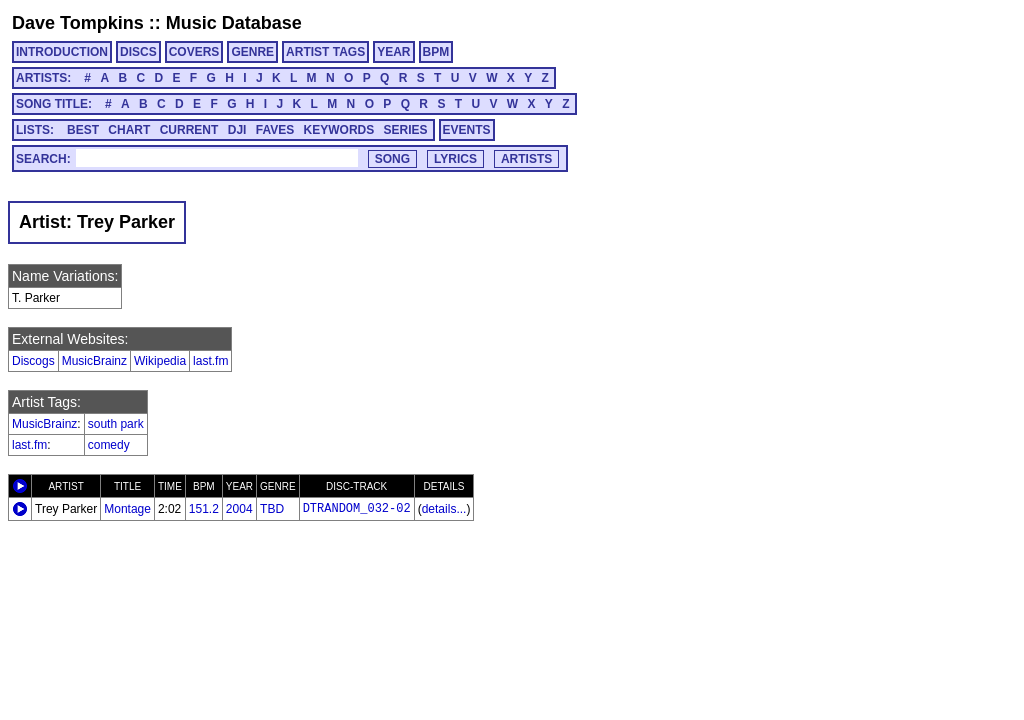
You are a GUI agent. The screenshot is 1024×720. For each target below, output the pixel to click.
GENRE (252, 52)
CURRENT (189, 130)
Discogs (33, 361)
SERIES (406, 130)
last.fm (210, 361)
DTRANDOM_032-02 (357, 509)
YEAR (393, 52)
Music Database (234, 23)
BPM (436, 52)
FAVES (275, 130)
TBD (272, 509)
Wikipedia (160, 361)
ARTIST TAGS (325, 52)
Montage (127, 509)
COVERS (194, 52)
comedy (109, 445)
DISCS (138, 52)
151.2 (204, 509)
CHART (129, 130)
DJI (237, 130)
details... (444, 509)
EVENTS (467, 130)
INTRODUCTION (62, 52)
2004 (239, 509)
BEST (83, 130)
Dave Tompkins (78, 23)
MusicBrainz (94, 361)
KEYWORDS (339, 130)
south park (116, 424)
